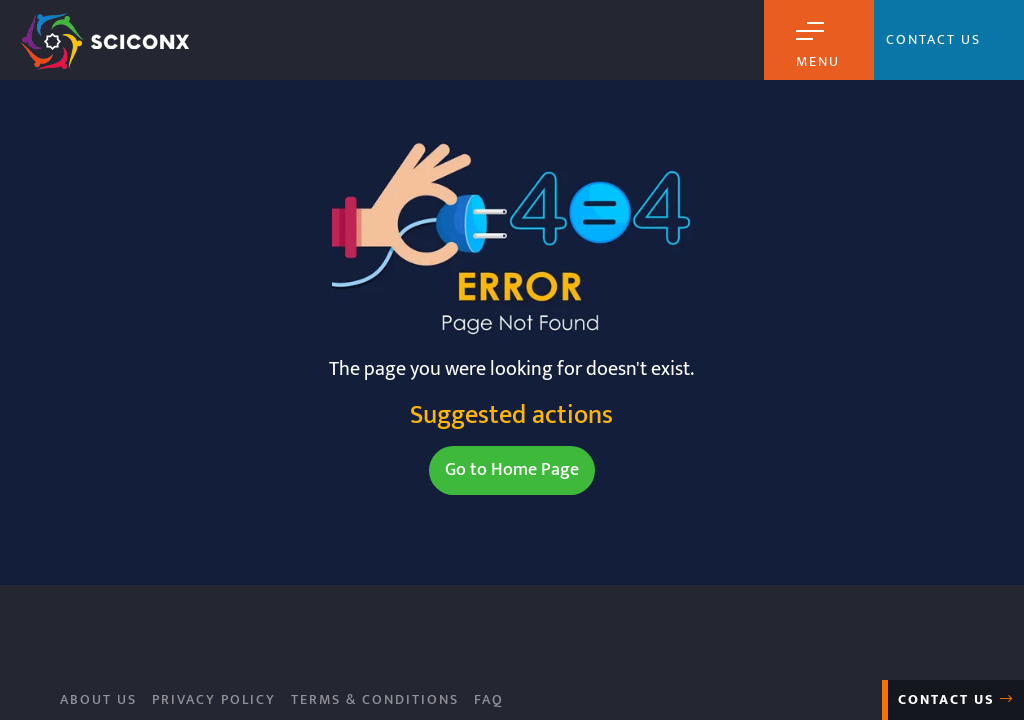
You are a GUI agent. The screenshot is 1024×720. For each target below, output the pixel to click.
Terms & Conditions (375, 699)
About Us (98, 699)
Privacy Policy (214, 699)
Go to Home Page (512, 470)
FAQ (489, 699)
